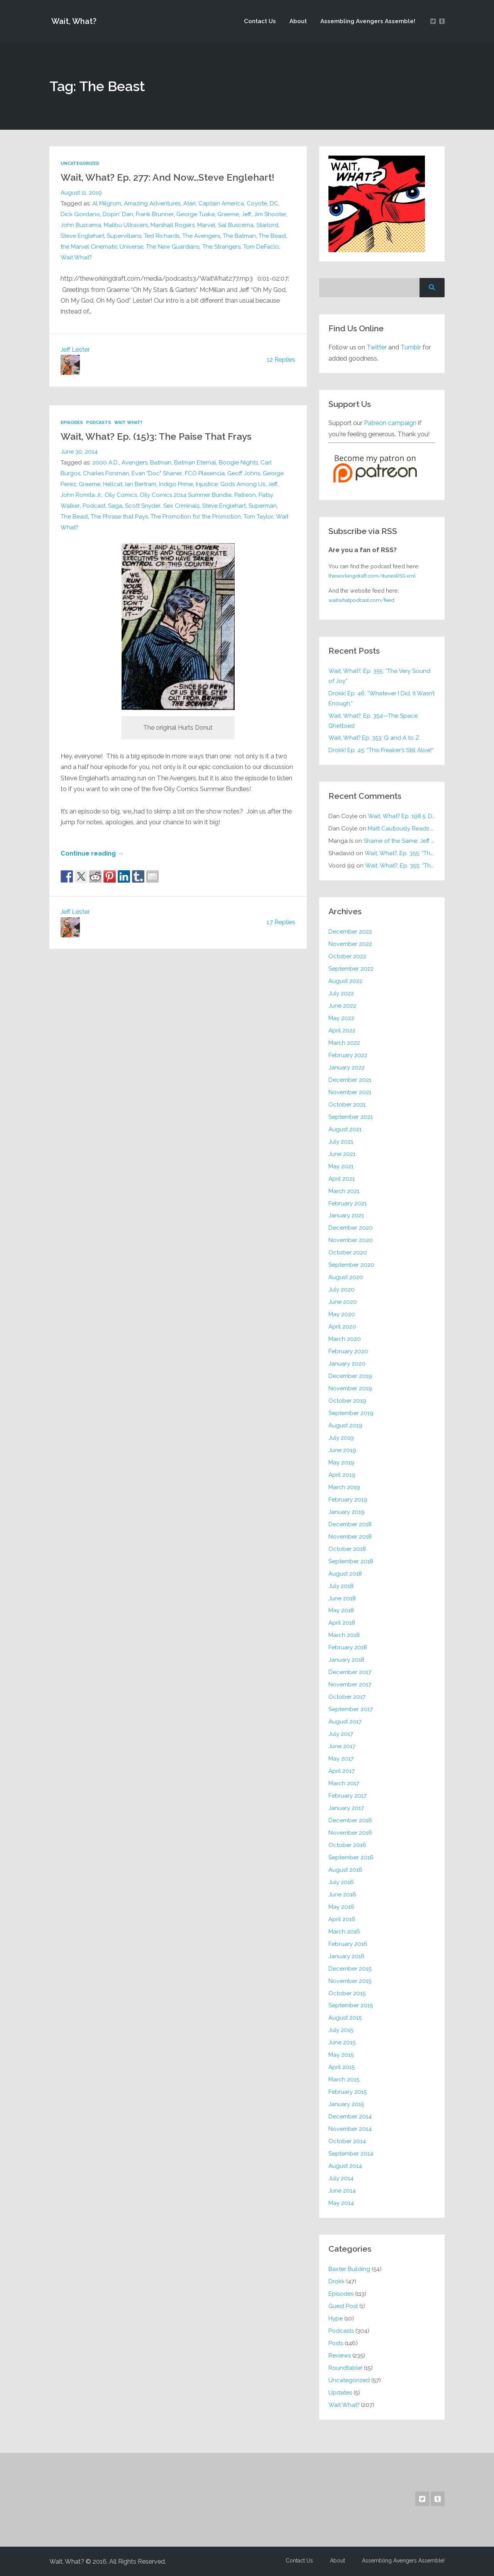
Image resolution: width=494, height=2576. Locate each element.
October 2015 (347, 1993)
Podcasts (100, 422)
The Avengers (201, 235)
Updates (340, 2392)
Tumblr (411, 347)
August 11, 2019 (81, 192)
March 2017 (344, 1782)
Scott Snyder (143, 505)
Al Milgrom (107, 203)
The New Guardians (174, 246)
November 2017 (349, 1684)
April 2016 (341, 1918)
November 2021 (349, 1091)
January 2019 (346, 1511)
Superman (264, 505)
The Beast (273, 235)
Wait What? (77, 257)
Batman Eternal (195, 462)
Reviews (339, 2355)
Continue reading (92, 854)
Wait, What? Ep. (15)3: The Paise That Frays (161, 436)
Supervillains (125, 235)
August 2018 (345, 1573)
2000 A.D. (105, 462)
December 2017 (349, 1671)
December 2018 (350, 1523)
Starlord (269, 224)
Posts (335, 2342)
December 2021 (349, 1079)
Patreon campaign (390, 423)
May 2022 (341, 1017)
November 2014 (350, 2128)
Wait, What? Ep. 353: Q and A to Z (374, 737)
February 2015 (347, 2091)
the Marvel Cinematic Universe (102, 246)
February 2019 (348, 1499)
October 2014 (347, 2140)
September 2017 (350, 1708)
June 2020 (342, 1301)
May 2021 (341, 1166)
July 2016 (341, 1881)
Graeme (228, 213)
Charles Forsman (106, 472)
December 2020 (350, 1227)
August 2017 (345, 1721)
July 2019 (341, 1437)
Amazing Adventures (152, 203)
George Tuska (195, 213)
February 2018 (347, 1647)
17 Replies (280, 923)
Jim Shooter (270, 213)
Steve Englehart (83, 235)
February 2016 (348, 1943)
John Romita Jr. (81, 494)
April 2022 (341, 1030)
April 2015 (341, 2066)
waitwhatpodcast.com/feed (363, 600)
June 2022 (342, 1005)
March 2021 (344, 1190)
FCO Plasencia (205, 472)
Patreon (246, 494)
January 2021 (346, 1215)
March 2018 (344, 1635)
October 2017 (347, 1696)
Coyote (258, 203)
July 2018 (341, 1585)
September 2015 (350, 2005)
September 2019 (351, 1412)
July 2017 (340, 1733)
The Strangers (222, 246)
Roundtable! (345, 2367)
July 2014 (341, 2177)
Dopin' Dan (118, 213)
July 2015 (340, 2030)
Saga (115, 505)
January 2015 (346, 2103)
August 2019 (345, 1425)
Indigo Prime (177, 483)
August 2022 (345, 980)
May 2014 (341, 2202)
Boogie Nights (239, 462)
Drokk (336, 2281)
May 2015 (341, 2054)
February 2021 (347, 1203)
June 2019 (342, 1449)
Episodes (72, 422)
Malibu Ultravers (126, 224)
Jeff (246, 213)
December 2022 (350, 931)
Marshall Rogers (173, 224)
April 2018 (341, 1622)
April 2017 (341, 1770)
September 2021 (350, 1116)
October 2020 (347, 1252)
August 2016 (345, 1869)
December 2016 (350, 1820)
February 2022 (348, 1054)
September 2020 (351, 1264)
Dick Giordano (80, 213)
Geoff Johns (244, 472)
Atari (190, 203)
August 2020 (346, 1276)
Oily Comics (121, 494)
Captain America (222, 203)
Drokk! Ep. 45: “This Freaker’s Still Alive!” (381, 750)
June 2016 (342, 1894)
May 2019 (341, 1462)
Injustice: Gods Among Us (232, 483)
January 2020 (346, 1363)
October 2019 (347, 1400)
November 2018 (350, 1536)
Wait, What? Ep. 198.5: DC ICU (407, 815)
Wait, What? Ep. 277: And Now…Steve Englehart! (173, 177)
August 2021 (345, 1128)
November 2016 (350, 1832)
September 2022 (351, 968)
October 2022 (347, 955)
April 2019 (341, 1474)
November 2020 (350, 1240)
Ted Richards (162, 235)
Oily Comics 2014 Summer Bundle (186, 494)
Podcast (93, 505)
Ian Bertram (141, 483)
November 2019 (350, 1388)
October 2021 (347, 1104)
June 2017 (341, 1745)
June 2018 (342, 1598)
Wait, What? (72, 21)
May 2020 (341, 1313)
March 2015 (344, 2079)
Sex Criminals (182, 505)
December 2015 (349, 1968)
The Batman (240, 235)
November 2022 (350, 943)
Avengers (134, 462)
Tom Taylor (260, 516)
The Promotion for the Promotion (197, 516)
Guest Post (343, 2305)
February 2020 (348, 1350)
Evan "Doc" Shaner (157, 472)
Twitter (377, 347)
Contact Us (260, 21)
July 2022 (341, 993)
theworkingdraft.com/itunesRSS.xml (374, 576)
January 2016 (346, 1955)
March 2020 (344, 1338)
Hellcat (113, 483)
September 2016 (351, 1857)
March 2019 (344, 1486)
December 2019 (350, 1375)
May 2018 (341, 1610)
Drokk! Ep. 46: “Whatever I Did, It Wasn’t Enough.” (372, 698)
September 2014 (351, 2153)
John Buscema (81, 224)
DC (276, 203)
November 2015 (349, 1980)
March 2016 (344, 1931)
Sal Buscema (237, 224)
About (298, 21)
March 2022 (344, 1042)
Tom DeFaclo (263, 246)
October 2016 (347, 1844)
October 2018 (347, 1548)
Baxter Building (349, 2268)
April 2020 (342, 1326)
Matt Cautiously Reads (411, 828)
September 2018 (351, 1560)
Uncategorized (80, 163)
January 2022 (346, 1067)
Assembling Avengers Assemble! (367, 21)
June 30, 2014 (79, 451)
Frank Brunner (155, 213)
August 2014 (345, 2165)
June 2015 (341, 2042)
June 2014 (342, 2190)
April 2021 (341, 1178)
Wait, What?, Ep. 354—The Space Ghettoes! (373, 720)
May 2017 (341, 1758)
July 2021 (340, 1141)
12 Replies (280, 359)
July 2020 (341, 1289)
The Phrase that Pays (120, 516)
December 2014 (350, 2116)
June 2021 (341, 1153)
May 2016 (341, 1906)
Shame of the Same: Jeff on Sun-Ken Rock (421, 840)
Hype (335, 2318)
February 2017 (347, 1795)
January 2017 (346, 1807)
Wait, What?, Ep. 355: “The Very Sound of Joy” (379, 675)
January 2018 (346, 1659)
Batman (160, 462)
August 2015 (345, 2017)
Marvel (207, 224)
